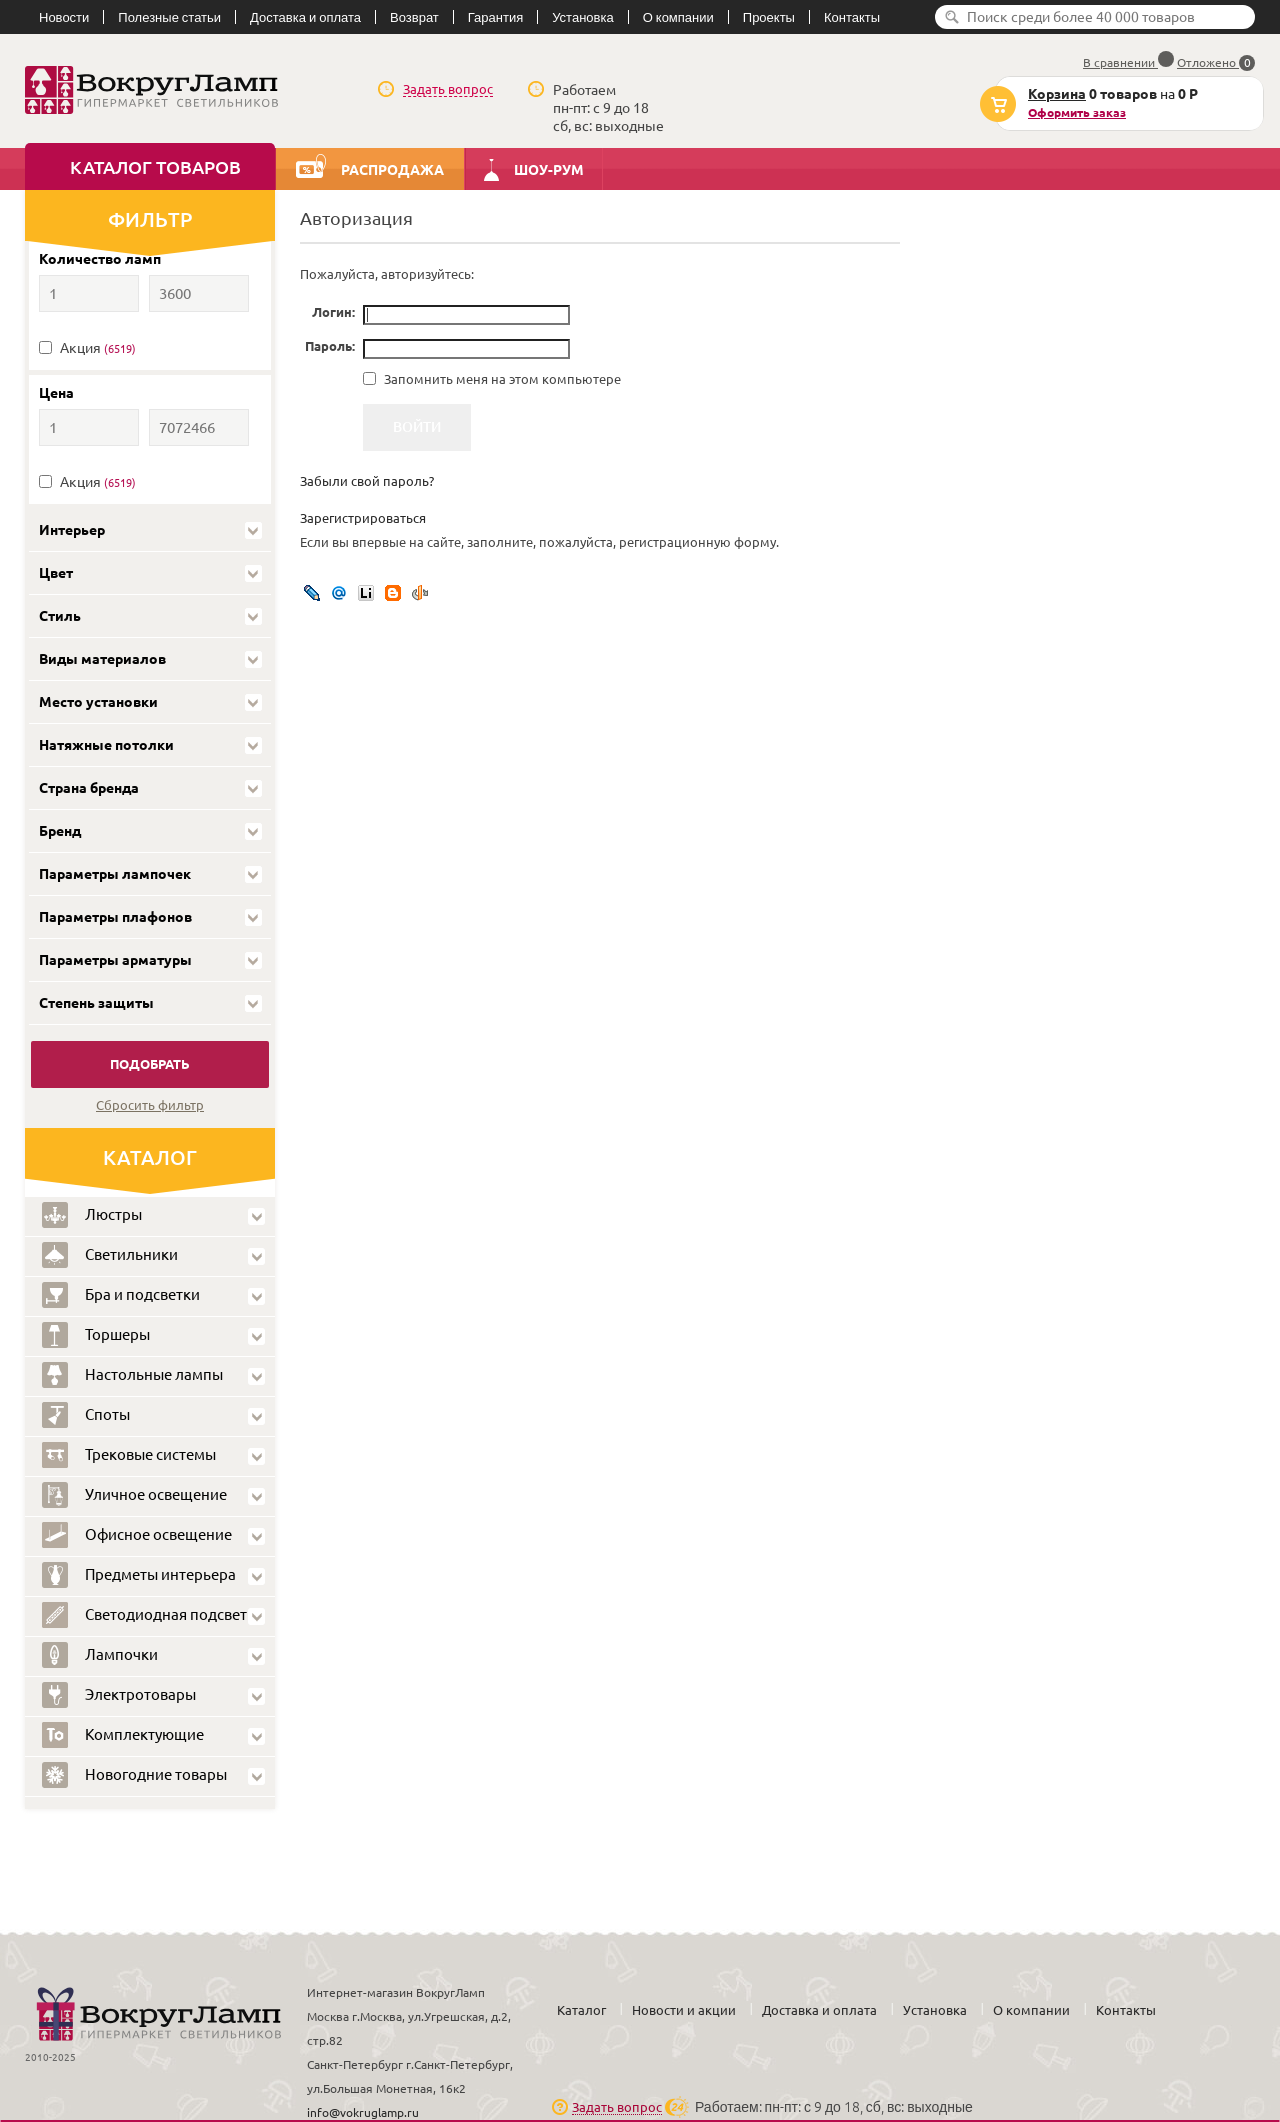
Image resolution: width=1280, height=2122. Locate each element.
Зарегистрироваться (363, 518)
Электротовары (119, 1695)
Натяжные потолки (106, 745)
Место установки (98, 702)
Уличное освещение (134, 1495)
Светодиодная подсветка (152, 1615)
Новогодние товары (134, 1775)
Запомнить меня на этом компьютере (501, 379)
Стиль (60, 616)
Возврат (414, 17)
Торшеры (96, 1335)
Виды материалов (102, 659)
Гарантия (495, 17)
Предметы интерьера (139, 1575)
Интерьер (72, 530)
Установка (582, 17)
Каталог (581, 2010)
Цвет (56, 573)
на (1097, 104)
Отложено (1216, 62)
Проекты (769, 17)
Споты (86, 1415)
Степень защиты (96, 1003)
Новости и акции (684, 2010)
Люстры (92, 1215)
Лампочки (100, 1655)
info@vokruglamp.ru (363, 2112)
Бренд (60, 831)
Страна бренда (89, 788)
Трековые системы (129, 1455)
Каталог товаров (155, 167)
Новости (64, 17)
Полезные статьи (169, 17)
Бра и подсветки (121, 1295)
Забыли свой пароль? (367, 481)
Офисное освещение (137, 1535)
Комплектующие (123, 1735)
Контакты (852, 17)
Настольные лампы (132, 1375)
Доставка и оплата (305, 17)
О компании (678, 17)
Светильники (110, 1255)
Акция (98, 348)
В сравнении (1128, 62)
